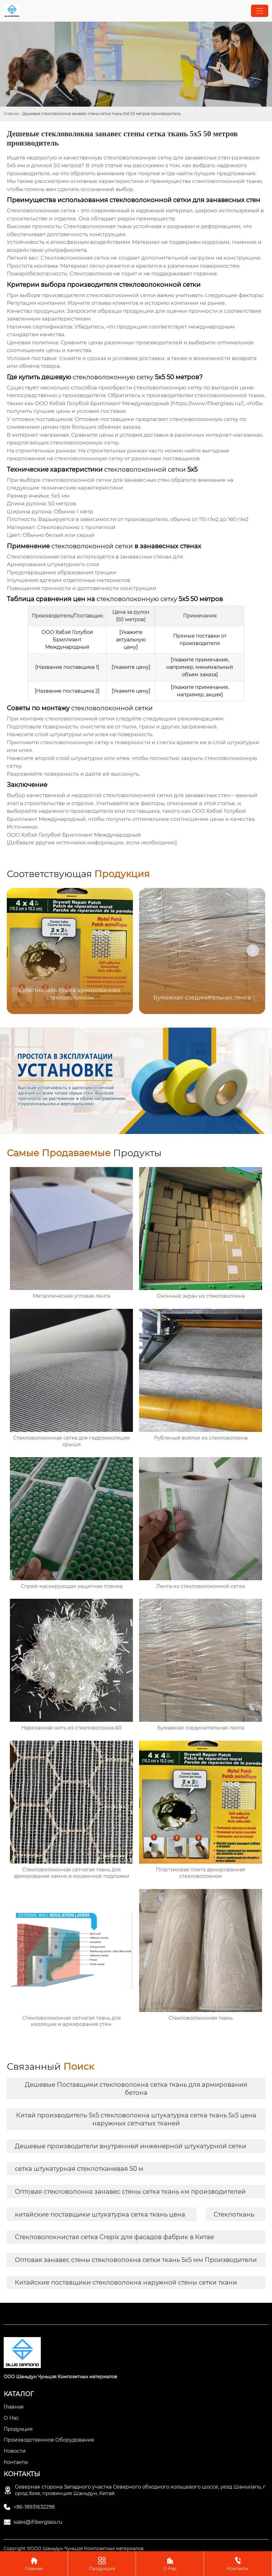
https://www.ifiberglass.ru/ (207, 403)
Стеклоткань (234, 2214)
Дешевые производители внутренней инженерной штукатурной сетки (130, 2146)
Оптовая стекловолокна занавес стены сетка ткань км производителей (130, 2191)
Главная (11, 113)
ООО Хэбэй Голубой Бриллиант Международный (74, 835)
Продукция (102, 2563)
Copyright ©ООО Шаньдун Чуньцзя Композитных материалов (74, 2548)
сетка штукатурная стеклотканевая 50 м (79, 2168)
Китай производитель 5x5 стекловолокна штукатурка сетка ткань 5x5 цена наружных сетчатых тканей (136, 2119)
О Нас (170, 2563)
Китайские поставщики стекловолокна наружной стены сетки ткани (126, 2282)
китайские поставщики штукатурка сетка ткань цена (100, 2214)
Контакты (238, 2563)
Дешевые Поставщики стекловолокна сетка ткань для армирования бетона (136, 2088)
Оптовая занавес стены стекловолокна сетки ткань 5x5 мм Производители (136, 2260)
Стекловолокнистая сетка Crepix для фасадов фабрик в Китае (114, 2237)
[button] (253, 950)
